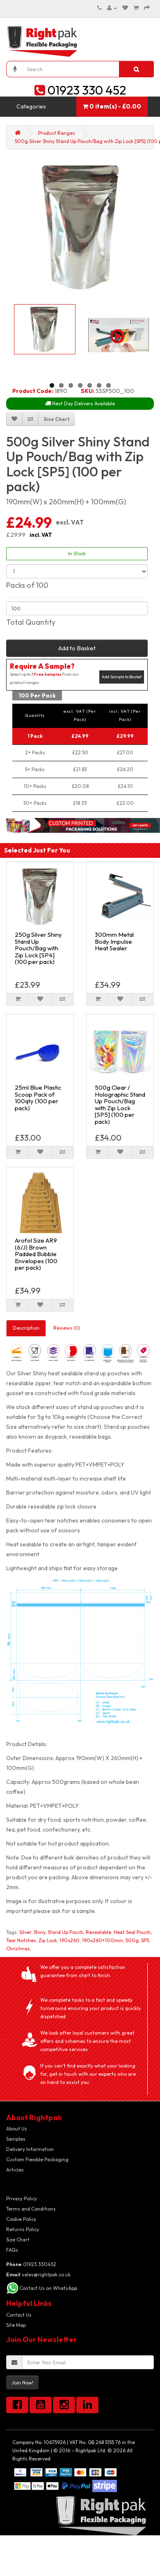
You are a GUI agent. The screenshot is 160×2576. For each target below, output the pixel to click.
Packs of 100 (27, 585)
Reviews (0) (66, 1328)
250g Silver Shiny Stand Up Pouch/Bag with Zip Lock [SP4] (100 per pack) (38, 948)
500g (132, 1940)
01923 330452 (31, 2264)
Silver (25, 1932)
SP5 (145, 1940)
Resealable (98, 1932)
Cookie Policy (21, 2219)
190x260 (69, 1940)
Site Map (16, 2325)
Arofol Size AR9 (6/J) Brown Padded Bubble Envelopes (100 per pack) (36, 1253)
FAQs (12, 2250)
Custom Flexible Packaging (37, 2159)
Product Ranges (56, 133)
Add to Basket (77, 648)
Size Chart (18, 2239)
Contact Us (19, 2315)
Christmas (18, 1948)
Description (26, 1328)
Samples (15, 2139)
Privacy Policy (21, 2198)
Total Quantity (30, 622)
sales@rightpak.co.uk (38, 2274)
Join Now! (22, 2383)
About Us (16, 2128)
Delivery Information (30, 2149)
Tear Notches (21, 1940)
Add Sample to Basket (122, 676)
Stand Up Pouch (65, 1932)
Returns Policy (22, 2229)
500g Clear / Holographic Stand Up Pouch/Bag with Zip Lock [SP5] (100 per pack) (120, 1104)
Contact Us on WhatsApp (48, 2288)
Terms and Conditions (31, 2209)
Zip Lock (48, 1940)
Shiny (39, 1932)
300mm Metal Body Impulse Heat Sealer (114, 941)
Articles (15, 2170)
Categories (31, 106)
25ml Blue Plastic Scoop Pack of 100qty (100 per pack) (38, 1098)
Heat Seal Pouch (132, 1932)
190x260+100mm (102, 1940)
